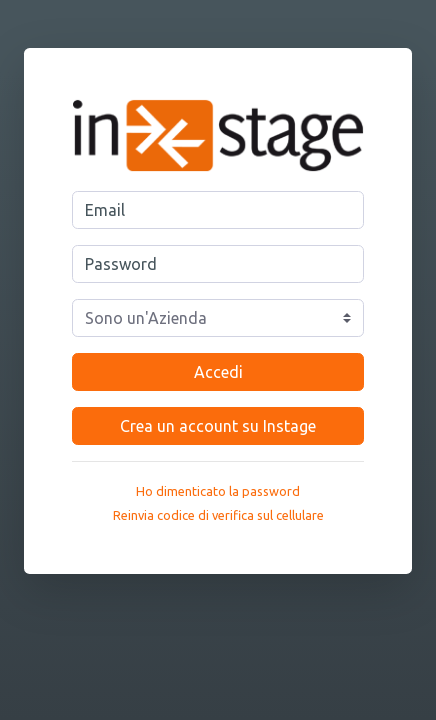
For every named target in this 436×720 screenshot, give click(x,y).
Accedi (218, 372)
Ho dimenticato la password (218, 491)
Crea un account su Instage (218, 426)
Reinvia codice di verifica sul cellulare (218, 515)
